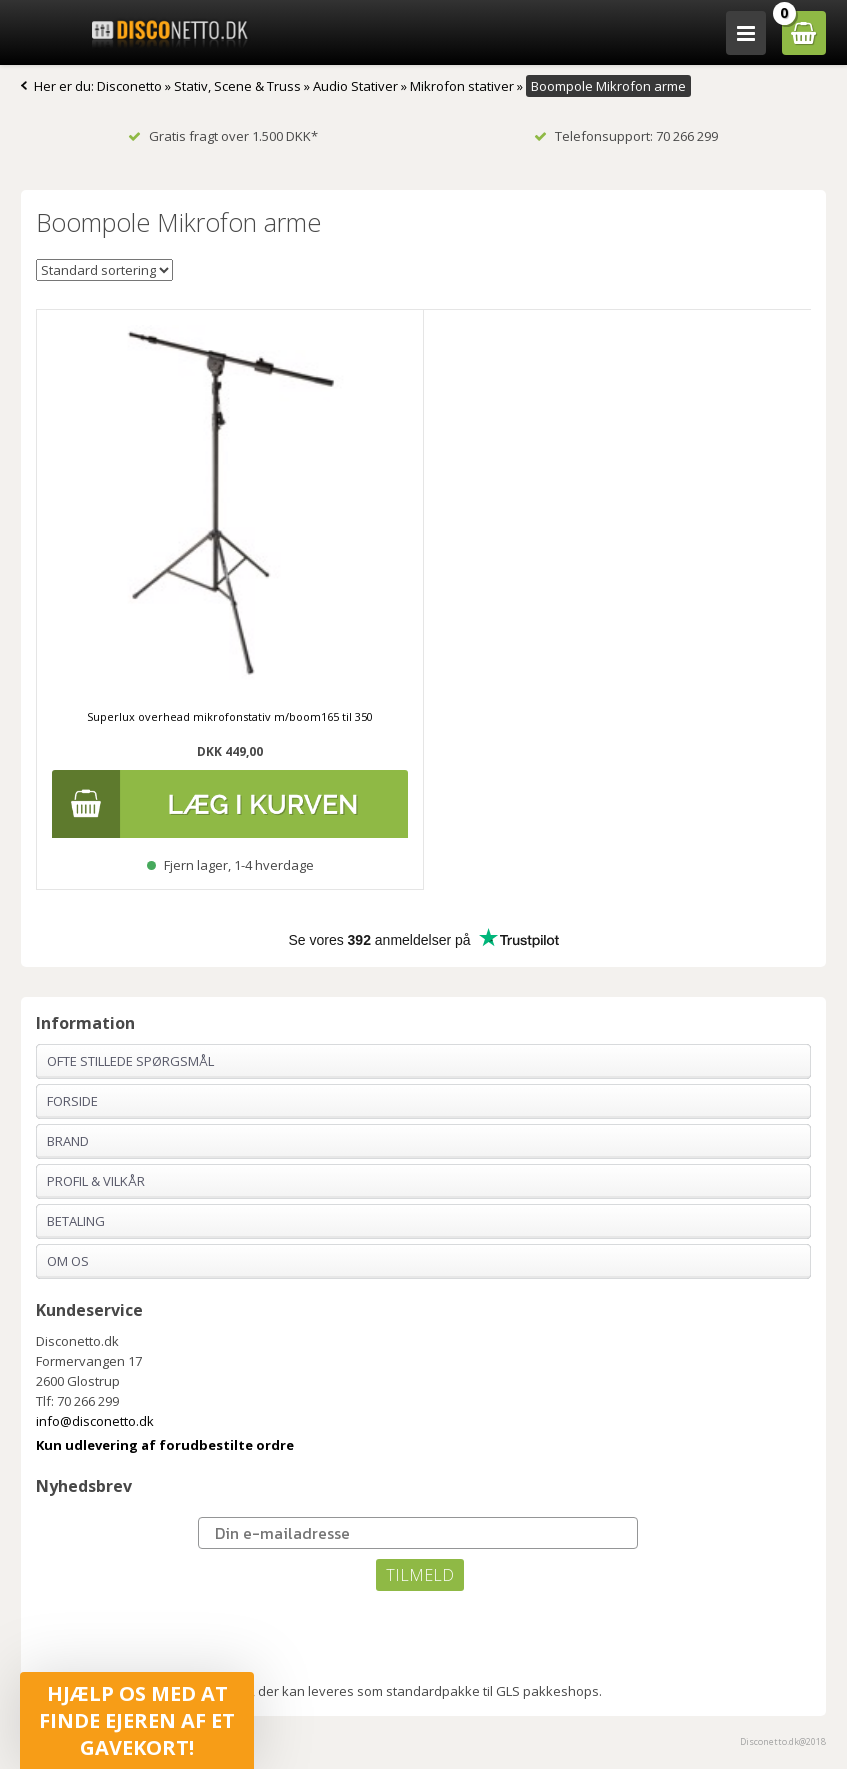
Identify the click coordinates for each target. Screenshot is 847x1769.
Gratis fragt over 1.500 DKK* (223, 136)
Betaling (76, 1221)
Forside (72, 1101)
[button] (137, 1720)
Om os (68, 1261)
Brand (68, 1141)
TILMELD (420, 1575)
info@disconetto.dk (95, 1421)
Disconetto (129, 86)
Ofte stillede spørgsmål (130, 1061)
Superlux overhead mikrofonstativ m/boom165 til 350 (230, 716)
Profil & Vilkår (96, 1181)
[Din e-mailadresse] (418, 1533)
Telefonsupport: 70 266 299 (626, 136)
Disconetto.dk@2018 (783, 1741)
